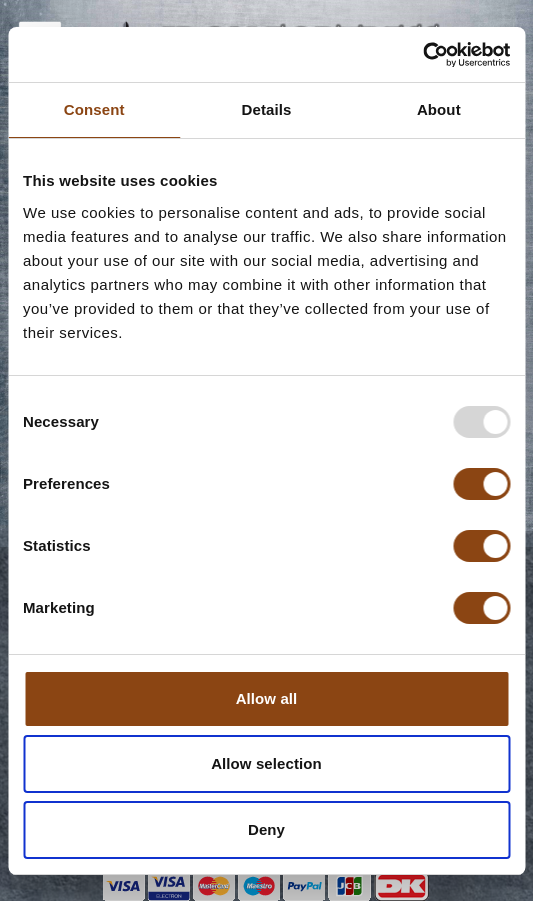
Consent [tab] (94, 109)
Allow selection (266, 763)
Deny (266, 829)
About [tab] (439, 109)
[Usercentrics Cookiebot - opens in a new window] (422, 55)
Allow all (267, 698)
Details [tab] (267, 109)
